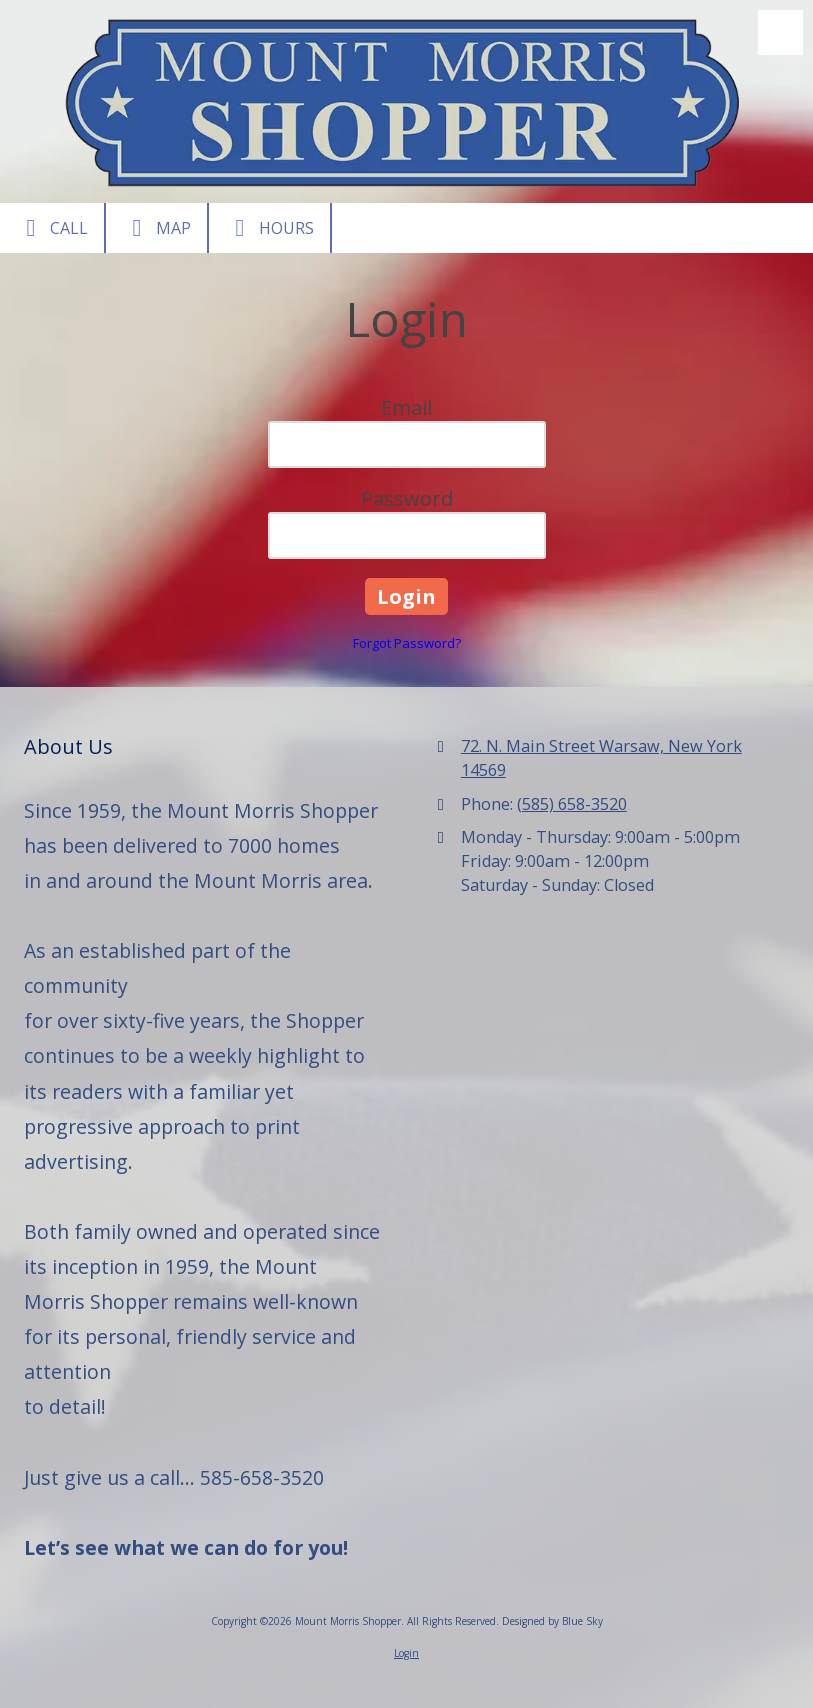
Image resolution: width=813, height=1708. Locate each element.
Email (406, 407)
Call (52, 228)
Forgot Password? (407, 643)
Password (407, 498)
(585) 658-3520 (572, 804)
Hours (269, 228)
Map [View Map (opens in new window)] (156, 228)
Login (406, 1653)
